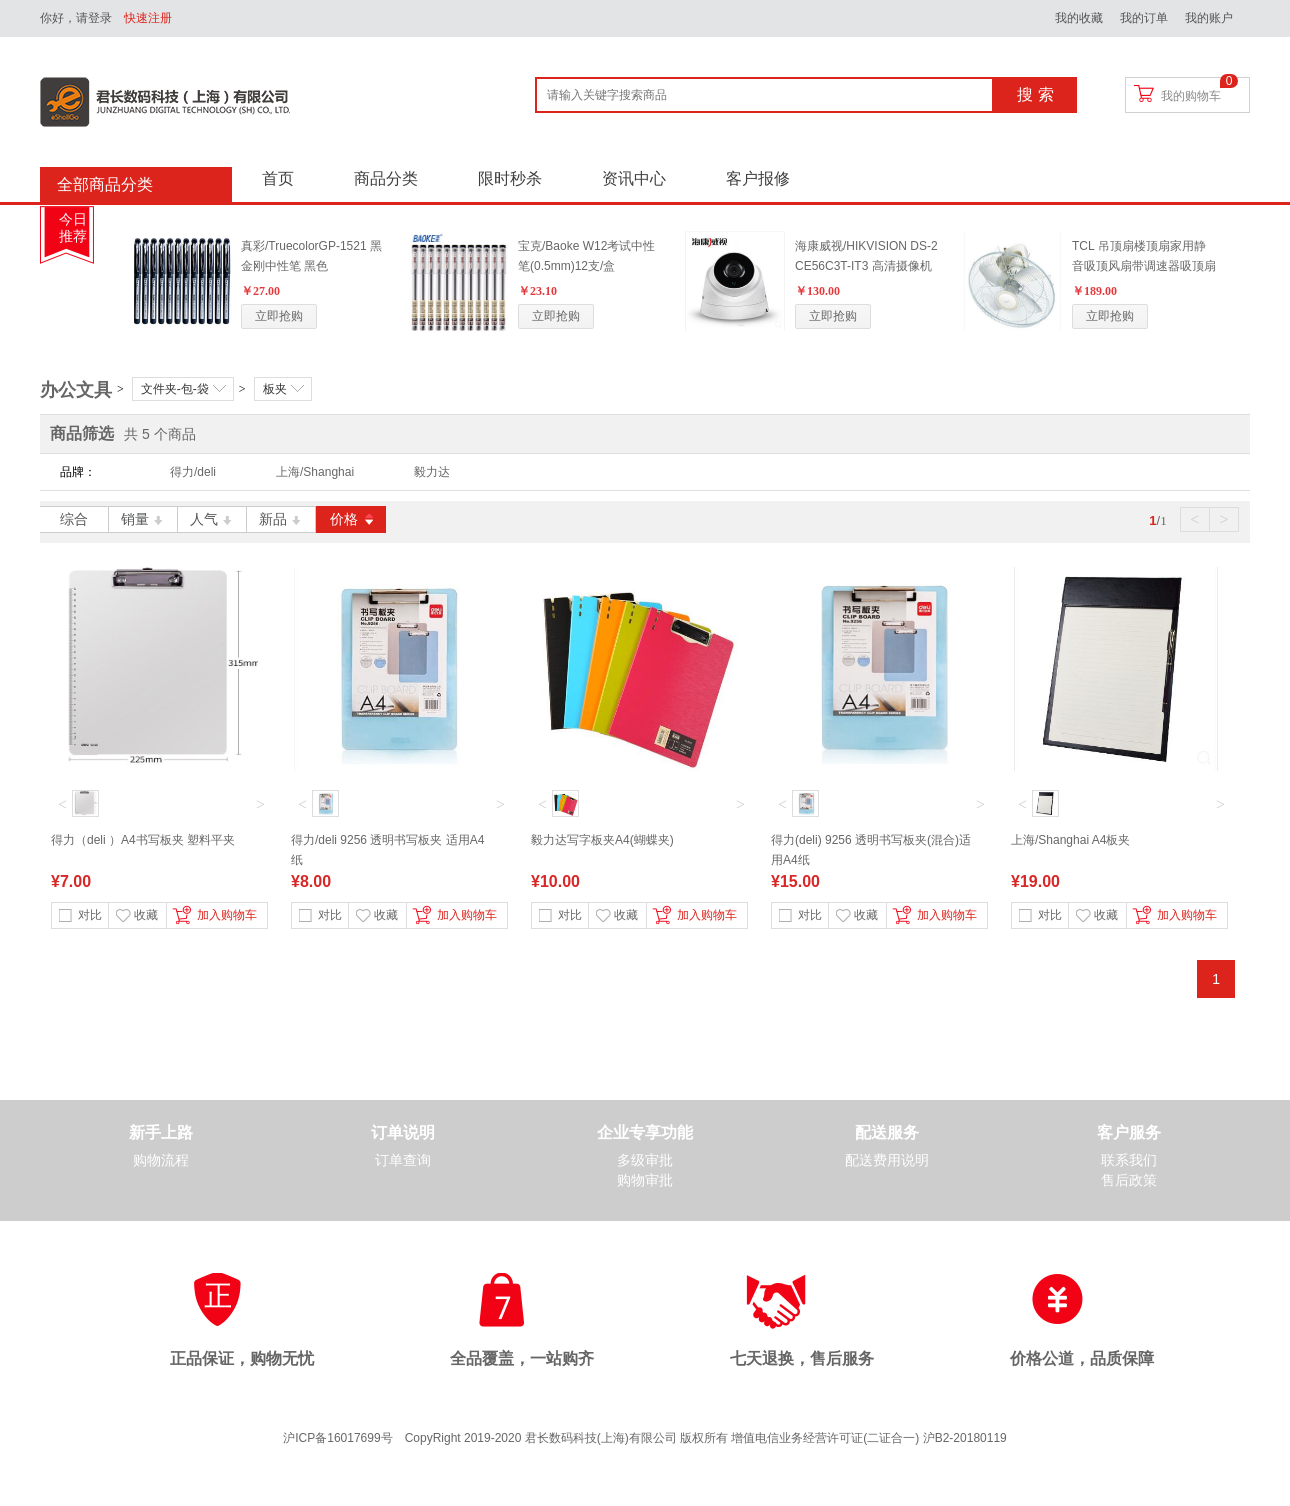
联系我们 (1129, 1160)
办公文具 (76, 390)
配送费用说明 (887, 1160)
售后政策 (1129, 1180)
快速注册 (148, 18)
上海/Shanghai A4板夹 (1070, 840)
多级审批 (645, 1160)
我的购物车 (1191, 96)
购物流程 (161, 1160)
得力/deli (193, 472)
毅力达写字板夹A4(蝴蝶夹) (602, 840)
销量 (143, 519)
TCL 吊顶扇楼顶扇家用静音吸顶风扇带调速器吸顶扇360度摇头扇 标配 (1144, 266)
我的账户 (1209, 18)
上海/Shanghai (315, 472)
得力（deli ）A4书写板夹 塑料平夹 (143, 840)
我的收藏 (1079, 18)
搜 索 (1035, 94)
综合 (74, 519)
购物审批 (645, 1180)
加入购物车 (213, 917)
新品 (281, 519)
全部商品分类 (105, 184)
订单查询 (403, 1160)
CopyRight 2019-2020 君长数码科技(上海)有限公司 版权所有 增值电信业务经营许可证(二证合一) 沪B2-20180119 (706, 1438)
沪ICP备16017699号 (337, 1438)
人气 (212, 519)
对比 (80, 916)
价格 (351, 519)
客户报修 (758, 178)
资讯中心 (634, 178)
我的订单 (1144, 18)
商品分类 (386, 178)
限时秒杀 (510, 178)
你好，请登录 (76, 18)
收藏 (137, 916)
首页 (278, 178)
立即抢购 (279, 316)
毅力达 (432, 472)
